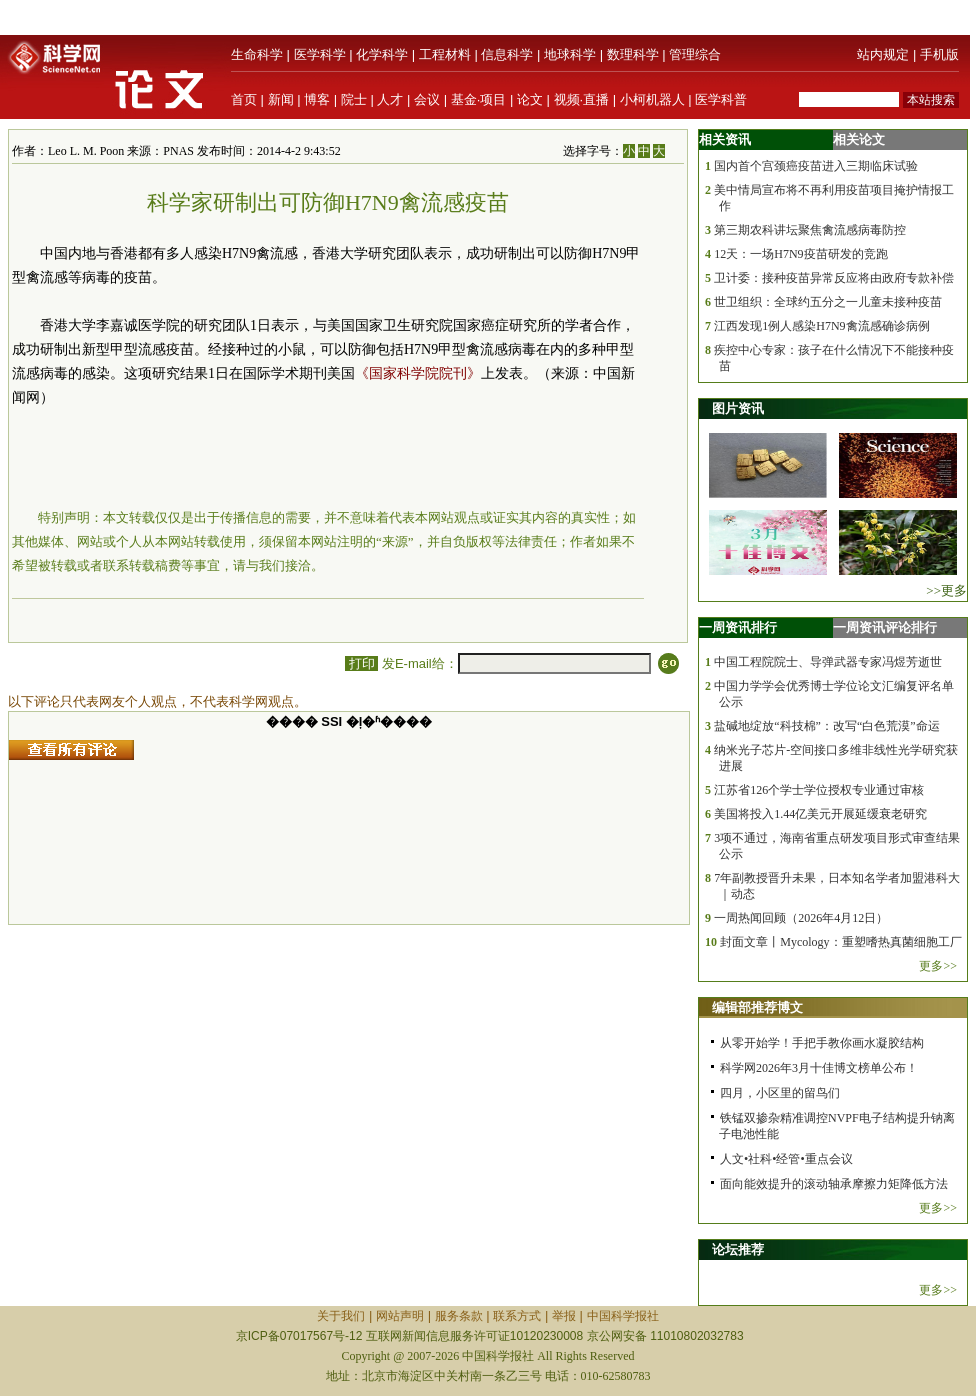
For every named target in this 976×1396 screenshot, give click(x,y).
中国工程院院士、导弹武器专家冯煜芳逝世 (828, 662)
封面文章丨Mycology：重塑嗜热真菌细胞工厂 (840, 942)
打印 (361, 663)
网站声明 (400, 1316)
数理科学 (633, 54)
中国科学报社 (623, 1316)
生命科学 (257, 54)
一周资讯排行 (738, 627)
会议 (427, 99)
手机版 (939, 54)
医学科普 (721, 99)
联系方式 (517, 1316)
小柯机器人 (652, 99)
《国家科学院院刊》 (418, 373)
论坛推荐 (738, 1249)
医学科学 (320, 54)
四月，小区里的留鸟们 (780, 1093)
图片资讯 (738, 408)
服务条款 (459, 1316)
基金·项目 (479, 99)
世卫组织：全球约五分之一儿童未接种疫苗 (828, 302)
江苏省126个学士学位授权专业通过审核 (819, 790)
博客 (317, 99)
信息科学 (507, 54)
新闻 (281, 99)
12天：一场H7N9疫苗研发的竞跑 (800, 254)
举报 (564, 1316)
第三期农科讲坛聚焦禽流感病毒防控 (810, 230)
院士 (354, 99)
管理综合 (695, 54)
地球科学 (570, 54)
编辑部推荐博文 (757, 1007)
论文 (530, 99)
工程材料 (445, 54)
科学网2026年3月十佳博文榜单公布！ (819, 1068)
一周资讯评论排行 (885, 627)
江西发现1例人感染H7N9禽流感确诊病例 (821, 326)
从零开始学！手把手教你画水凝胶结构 (822, 1043)
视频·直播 (582, 99)
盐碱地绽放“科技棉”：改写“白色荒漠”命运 (826, 726)
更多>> (938, 966)
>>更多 (946, 590)
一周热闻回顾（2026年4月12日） (801, 918)
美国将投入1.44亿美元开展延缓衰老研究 (820, 814)
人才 (390, 99)
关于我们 (341, 1316)
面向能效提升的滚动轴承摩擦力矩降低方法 (834, 1184)
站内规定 (883, 54)
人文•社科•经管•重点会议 (786, 1159)
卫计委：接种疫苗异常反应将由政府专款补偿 (834, 278)
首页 (244, 99)
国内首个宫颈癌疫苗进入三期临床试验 (816, 166)
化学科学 (382, 54)
